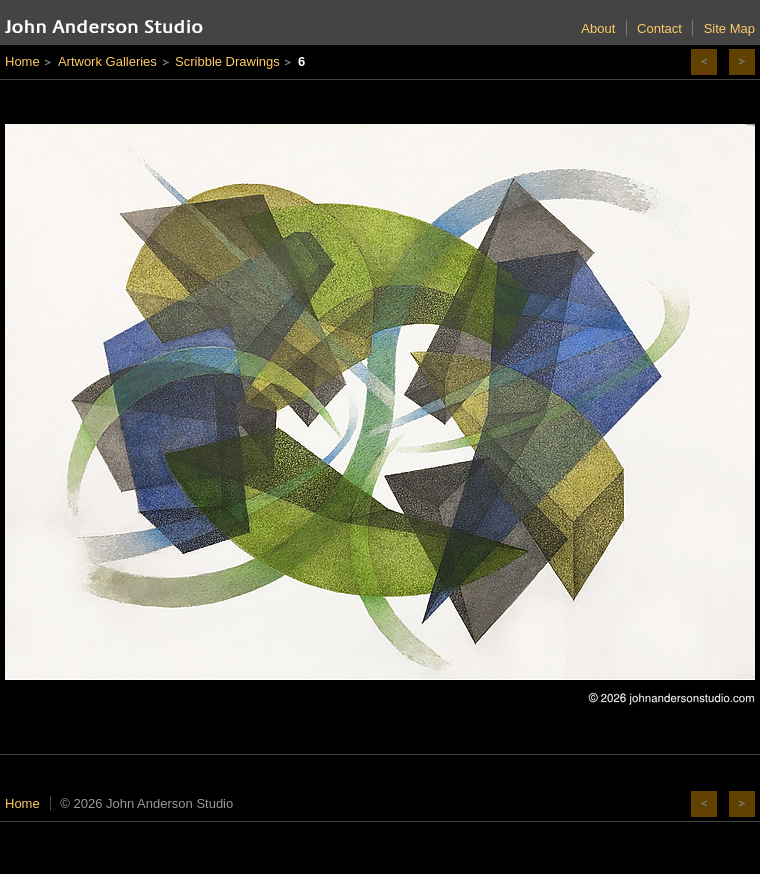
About (598, 28)
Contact (659, 28)
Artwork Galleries (107, 61)
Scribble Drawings (227, 61)
